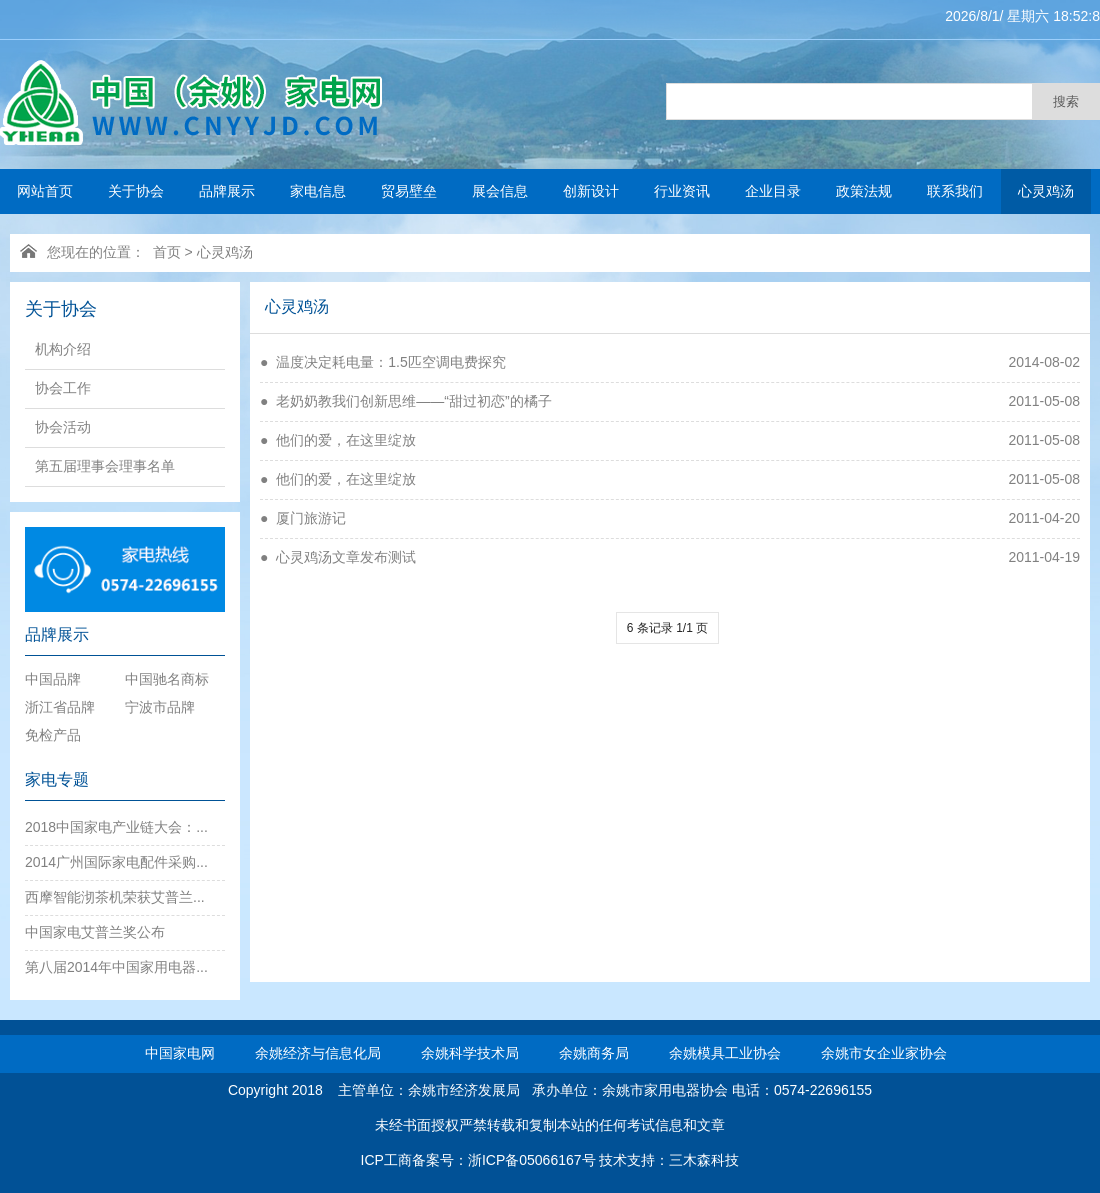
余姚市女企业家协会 (884, 1053)
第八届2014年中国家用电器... (116, 967)
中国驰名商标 (167, 679)
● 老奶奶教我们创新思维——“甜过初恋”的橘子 (406, 401)
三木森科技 (704, 1160)
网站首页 (45, 191)
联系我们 (955, 191)
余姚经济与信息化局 (318, 1053)
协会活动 (63, 427)
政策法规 (864, 191)
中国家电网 (180, 1053)
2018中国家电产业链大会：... (116, 827)
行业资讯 (682, 191)
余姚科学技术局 (470, 1053)
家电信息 (318, 191)
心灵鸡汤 (1046, 191)
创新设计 (591, 191)
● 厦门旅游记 (303, 518)
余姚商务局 (594, 1053)
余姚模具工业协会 (725, 1053)
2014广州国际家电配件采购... (116, 862)
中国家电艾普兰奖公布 (95, 932)
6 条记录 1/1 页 (667, 628)
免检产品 (53, 735)
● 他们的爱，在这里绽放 (338, 440)
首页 (167, 252)
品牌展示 (227, 191)
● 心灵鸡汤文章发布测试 (338, 557)
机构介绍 (63, 349)
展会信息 (500, 191)
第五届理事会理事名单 (105, 466)
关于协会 (136, 191)
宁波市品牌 (160, 707)
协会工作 (63, 388)
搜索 (1066, 101)
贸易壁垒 (409, 191)
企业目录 (773, 191)
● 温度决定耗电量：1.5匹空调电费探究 (383, 362)
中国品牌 (53, 679)
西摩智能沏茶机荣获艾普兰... (115, 897)
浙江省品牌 (60, 707)
